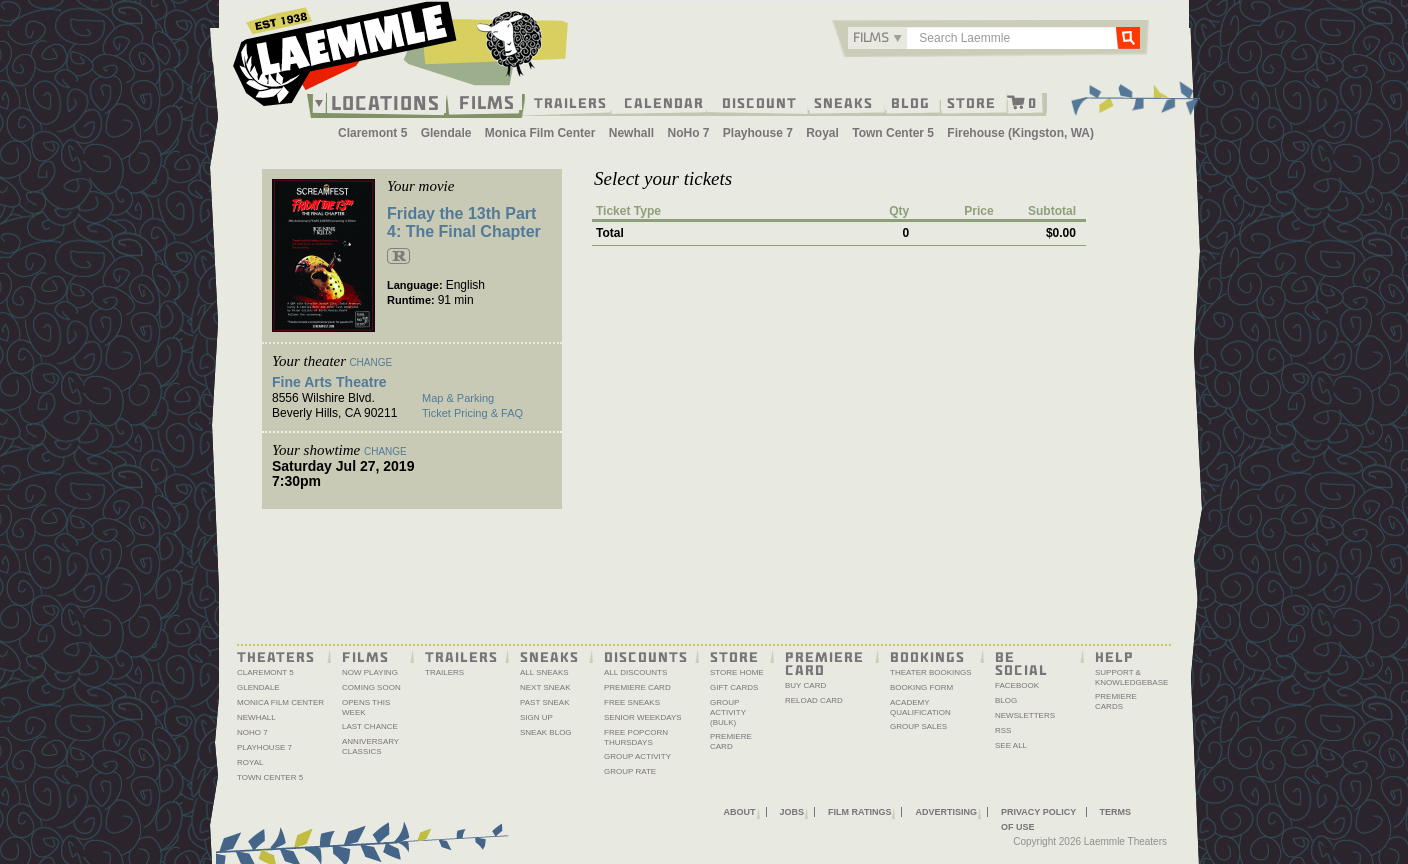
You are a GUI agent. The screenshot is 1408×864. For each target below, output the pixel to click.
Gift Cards (734, 687)
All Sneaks (544, 672)
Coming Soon (371, 687)
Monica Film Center (540, 133)
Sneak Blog (546, 732)
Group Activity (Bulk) (728, 712)
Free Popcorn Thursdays (636, 737)
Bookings (927, 656)
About (740, 812)
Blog (910, 102)
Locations (385, 103)
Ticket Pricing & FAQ (472, 413)
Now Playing (370, 672)
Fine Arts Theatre (329, 382)
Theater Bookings (931, 672)
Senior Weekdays (643, 717)
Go (1128, 37)
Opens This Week (366, 707)
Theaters (276, 656)
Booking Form (921, 687)
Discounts (646, 656)
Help (1114, 656)
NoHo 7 (688, 133)
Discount (759, 102)
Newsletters (1025, 715)
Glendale (446, 133)
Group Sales (918, 726)
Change (370, 362)
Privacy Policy (1038, 812)
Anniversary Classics (370, 746)
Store (971, 102)
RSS (1003, 730)
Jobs (792, 812)
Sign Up (536, 717)
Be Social (1021, 662)
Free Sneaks (632, 702)
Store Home (737, 672)
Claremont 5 (372, 133)
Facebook (1017, 685)
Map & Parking (458, 398)
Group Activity (637, 756)
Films (487, 100)
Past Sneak (545, 702)
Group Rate (630, 771)
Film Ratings (859, 812)
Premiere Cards (1116, 701)
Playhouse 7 (758, 133)
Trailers (570, 102)
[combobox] (877, 38)
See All (1011, 745)
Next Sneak (545, 687)
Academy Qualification (920, 707)
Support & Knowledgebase (1131, 677)
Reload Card (814, 700)
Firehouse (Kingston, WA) (1020, 133)
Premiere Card (637, 687)
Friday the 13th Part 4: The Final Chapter (464, 222)
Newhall (631, 133)
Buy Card (805, 685)
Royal (822, 133)
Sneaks (843, 102)
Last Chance (370, 726)
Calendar (664, 102)
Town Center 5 (893, 133)
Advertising (946, 812)
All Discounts (635, 672)
